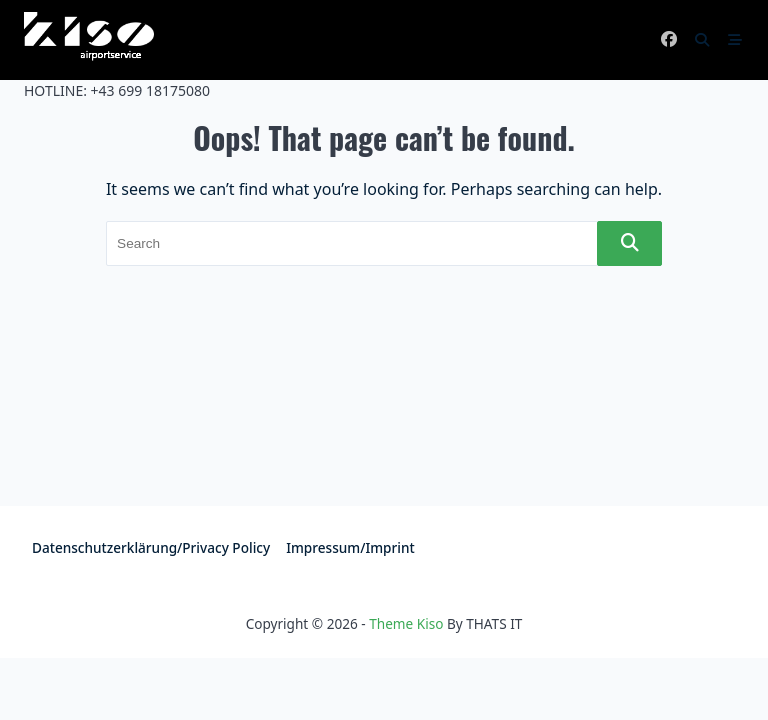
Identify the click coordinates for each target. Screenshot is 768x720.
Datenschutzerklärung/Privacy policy (151, 547)
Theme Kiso (406, 623)
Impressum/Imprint (350, 547)
